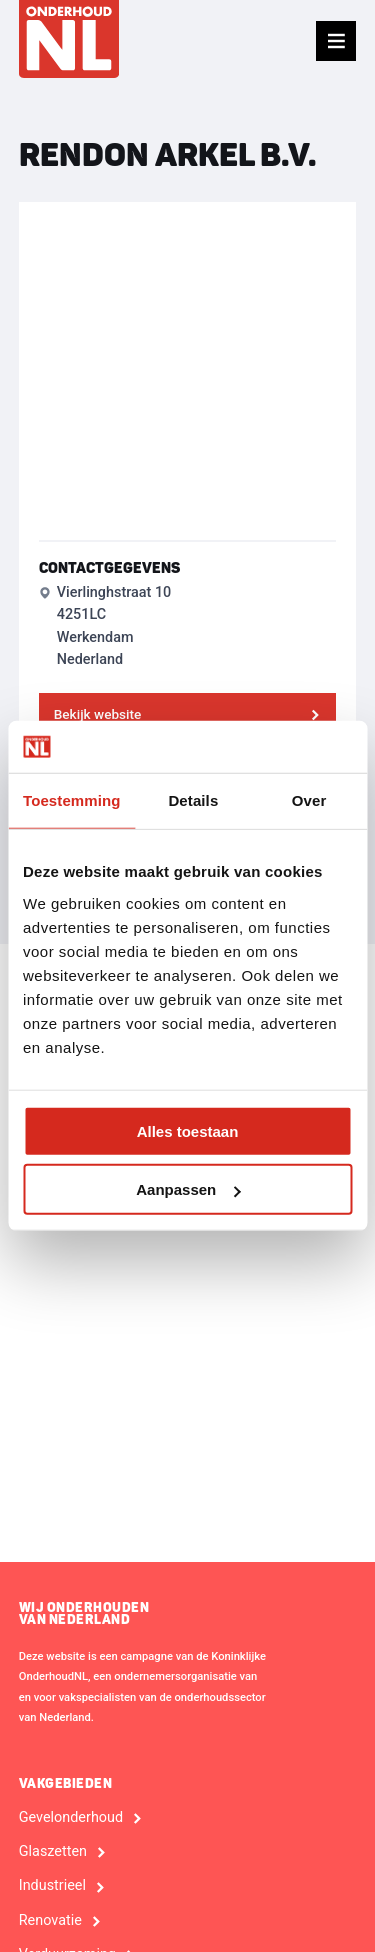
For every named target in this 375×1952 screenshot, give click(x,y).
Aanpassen (188, 1189)
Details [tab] (193, 800)
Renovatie (50, 1921)
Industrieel (52, 1886)
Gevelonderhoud (71, 1818)
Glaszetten (53, 1852)
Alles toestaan (188, 1131)
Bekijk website (98, 714)
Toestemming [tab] (72, 800)
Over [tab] (309, 800)
